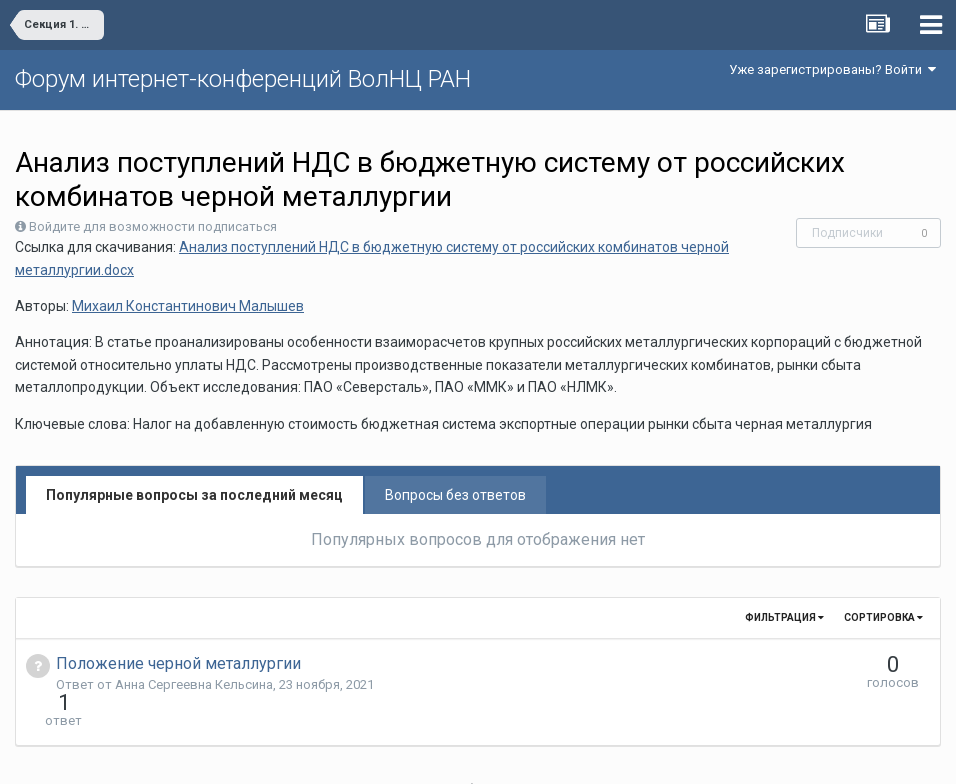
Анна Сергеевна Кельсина (194, 684)
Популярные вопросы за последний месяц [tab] (194, 495)
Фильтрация (784, 617)
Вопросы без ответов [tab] (455, 495)
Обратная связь (509, 754)
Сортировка (883, 617)
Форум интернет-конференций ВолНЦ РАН (243, 79)
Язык (416, 754)
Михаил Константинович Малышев (188, 306)
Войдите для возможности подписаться (153, 226)
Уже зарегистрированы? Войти (832, 69)
